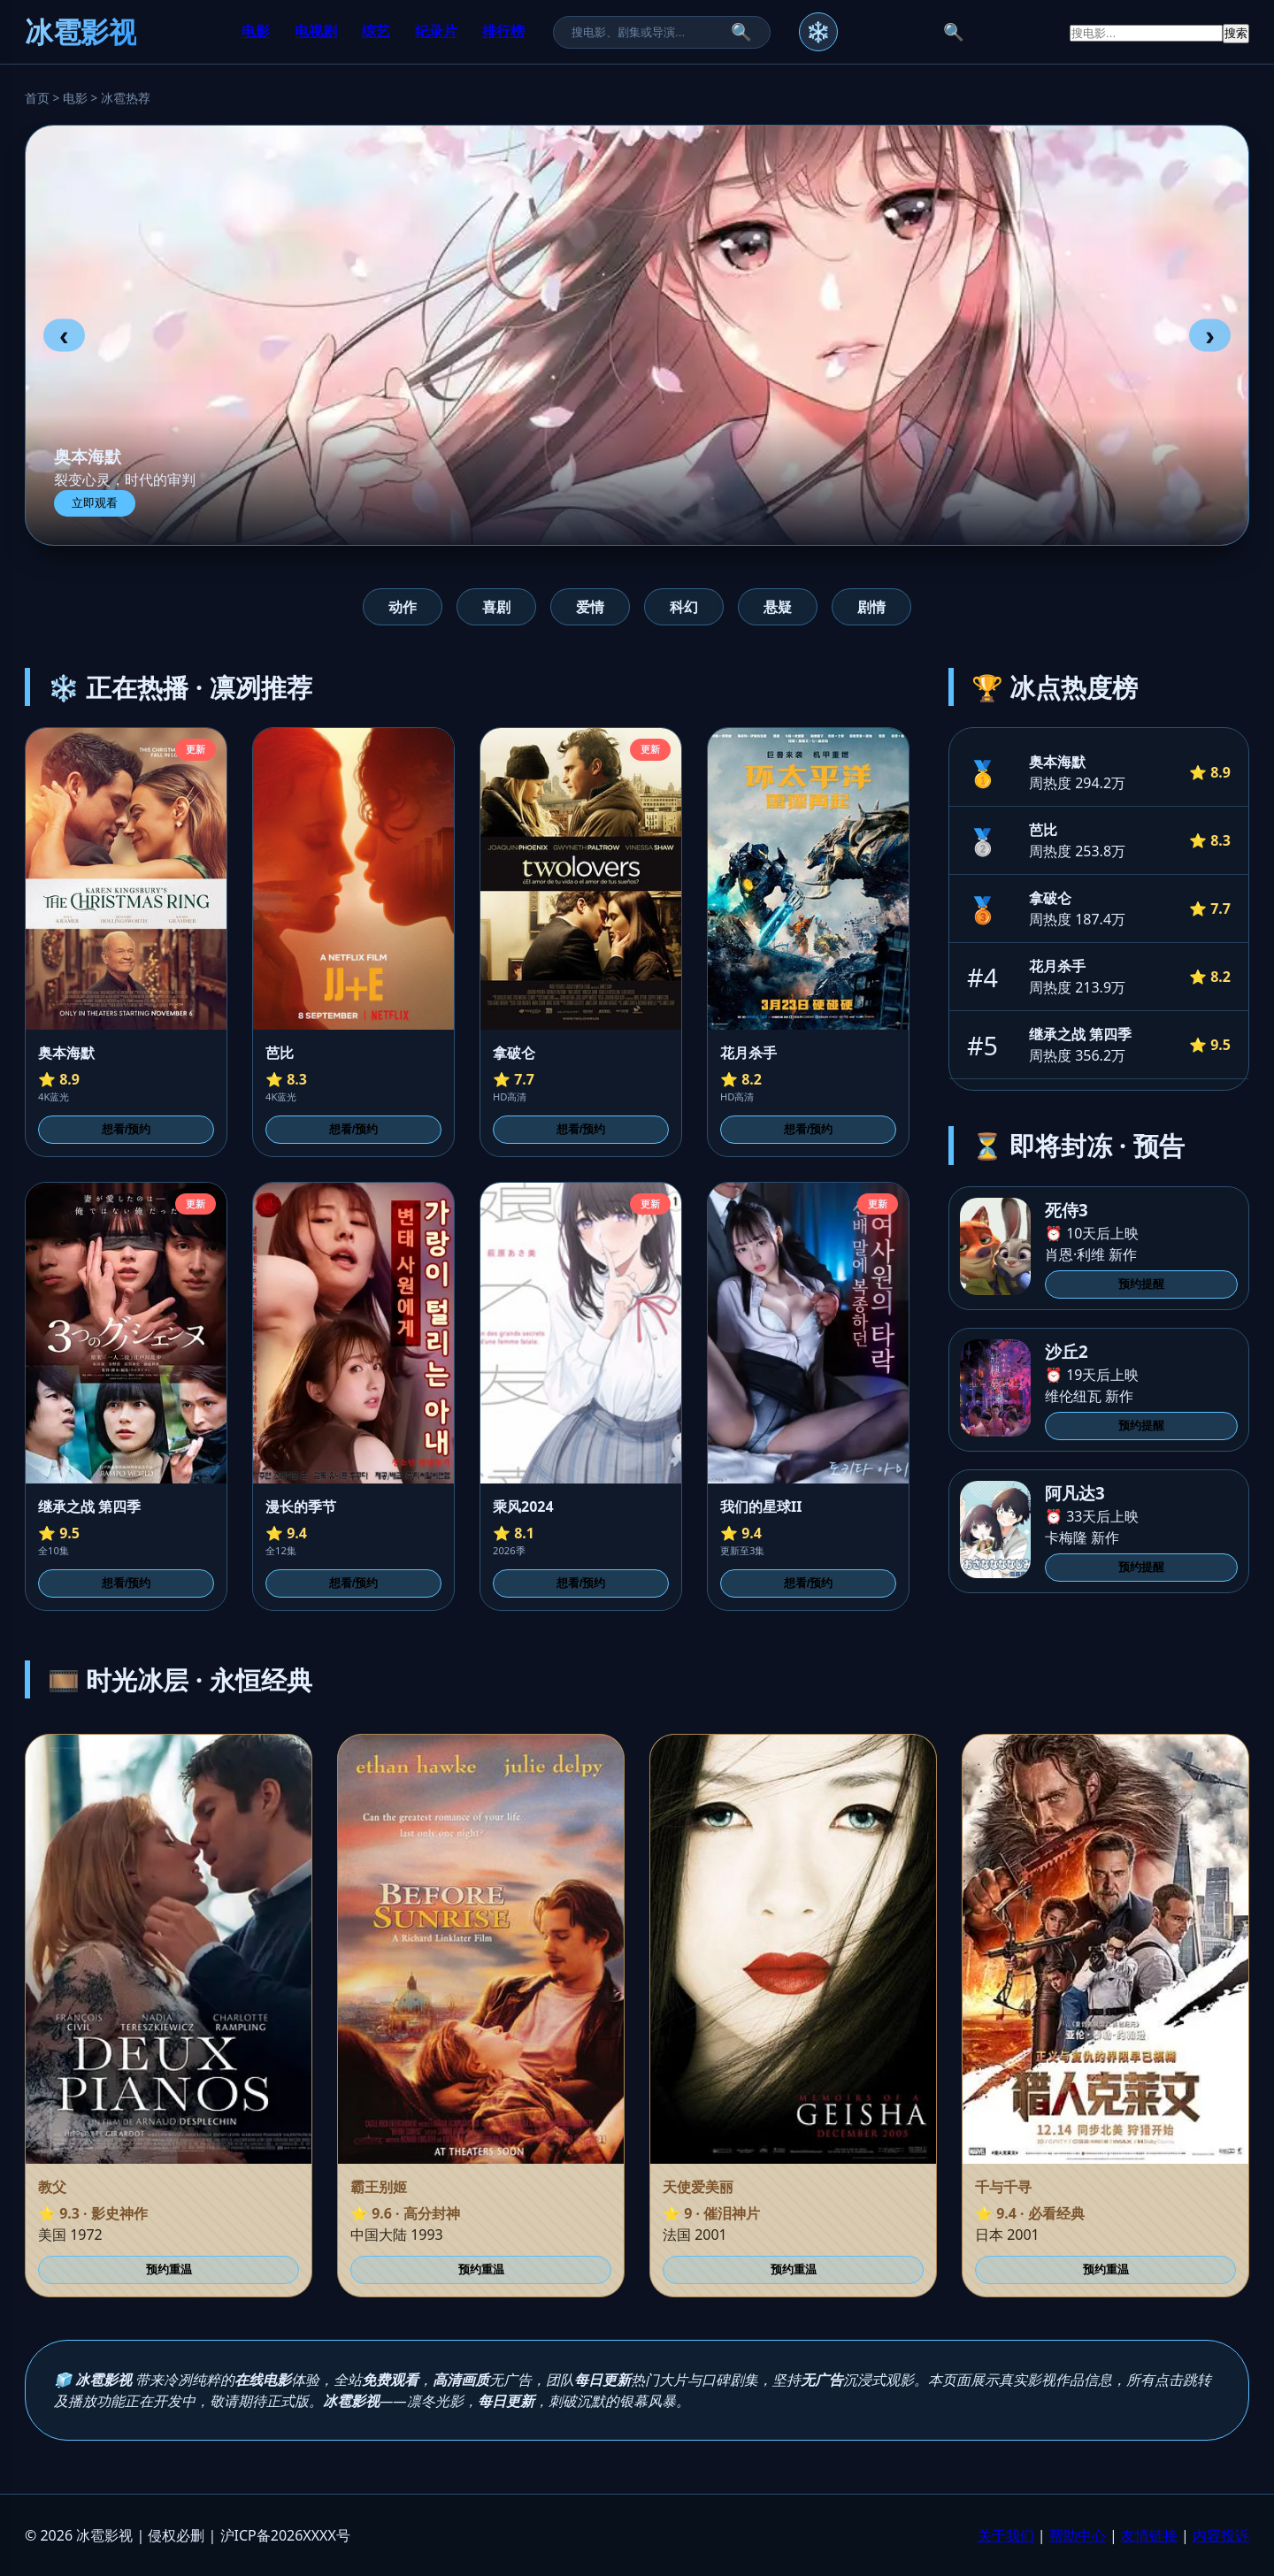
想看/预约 (126, 1129)
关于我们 (1006, 2535)
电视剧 (316, 31)
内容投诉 (1221, 2535)
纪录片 (436, 31)
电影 (256, 31)
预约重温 (169, 2269)
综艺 (376, 31)
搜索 (1235, 33)
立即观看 (95, 503)
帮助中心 (1077, 2535)
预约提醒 (1141, 1284)
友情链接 (1149, 2535)
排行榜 (503, 31)
